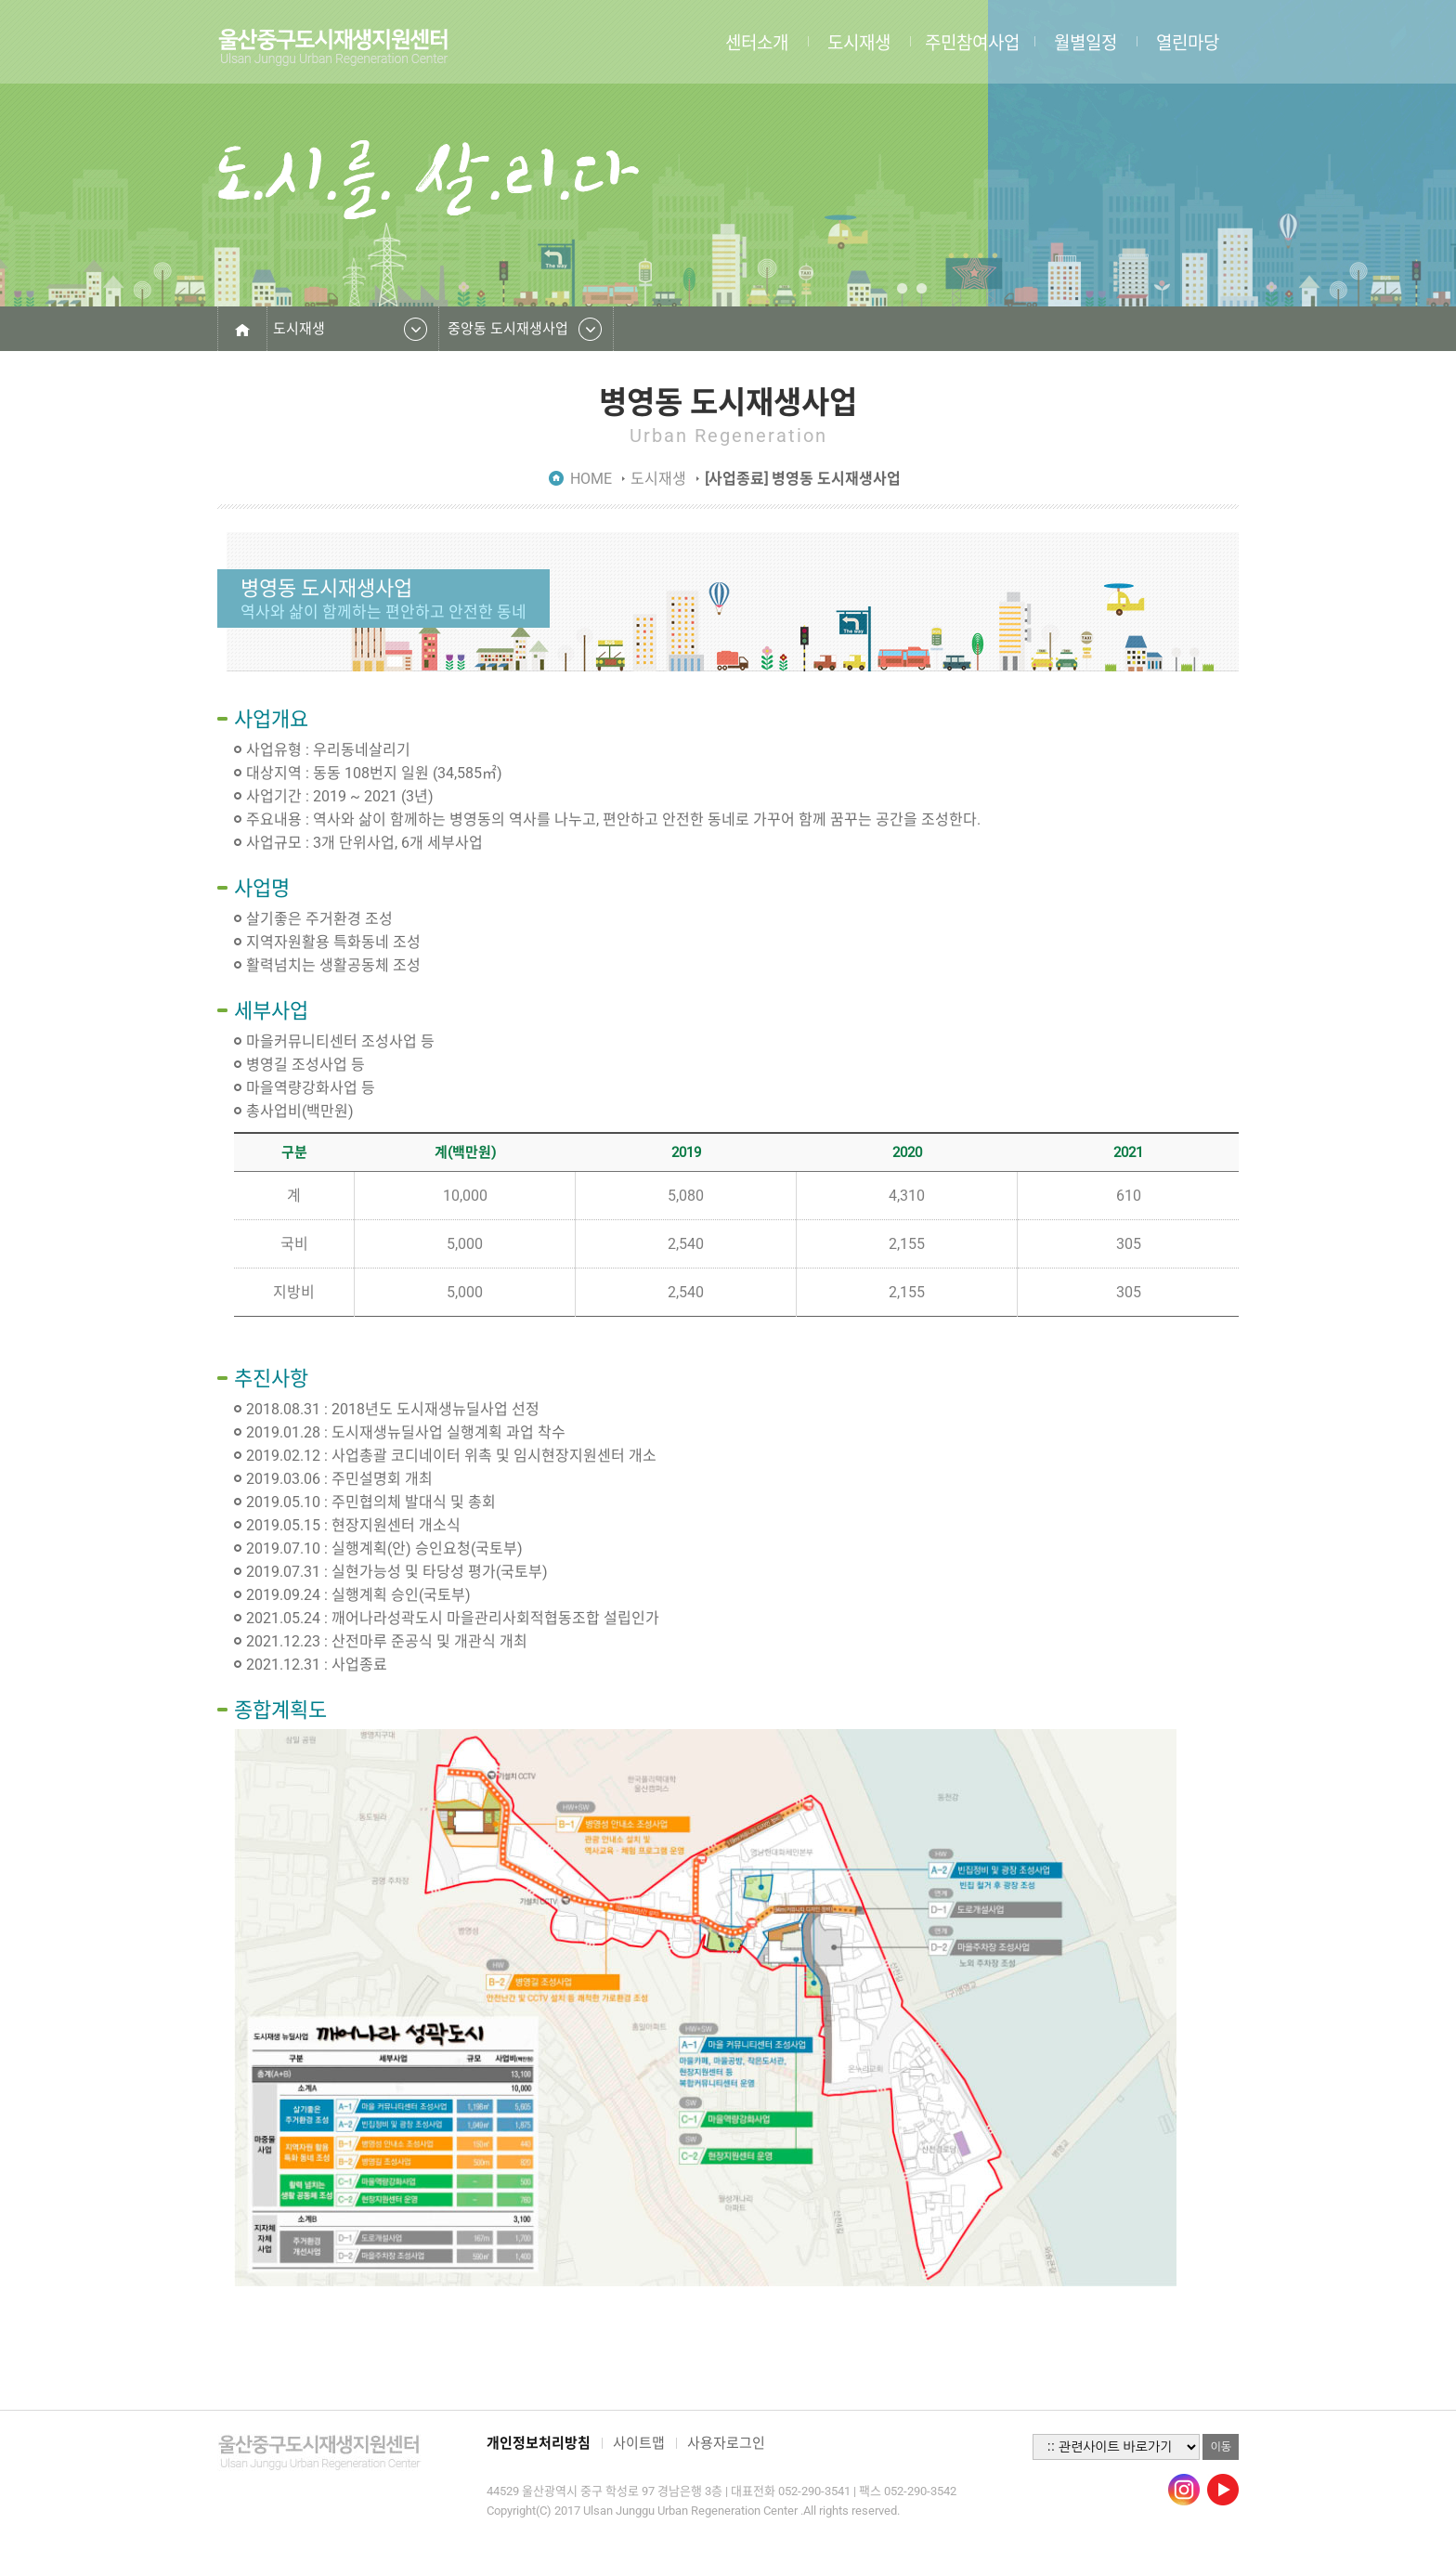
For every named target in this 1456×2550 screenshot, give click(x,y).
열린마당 (1187, 42)
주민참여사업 (972, 42)
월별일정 (1085, 42)
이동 (1220, 2446)
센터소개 (756, 42)
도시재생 (858, 42)
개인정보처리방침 (539, 2443)
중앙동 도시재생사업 (508, 328)
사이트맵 (639, 2443)
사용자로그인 (726, 2443)
